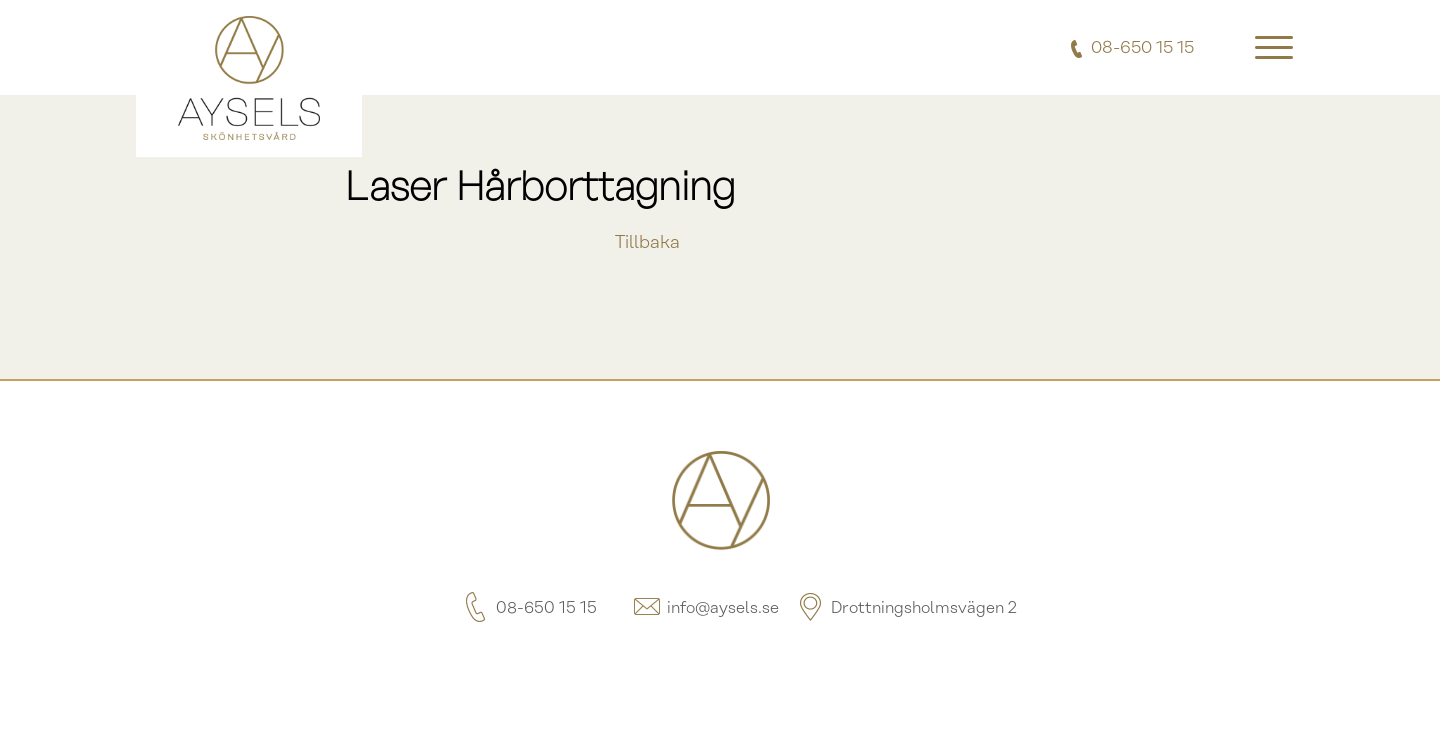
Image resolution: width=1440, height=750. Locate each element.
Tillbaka (647, 243)
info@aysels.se (705, 608)
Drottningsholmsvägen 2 (906, 608)
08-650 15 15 (528, 608)
